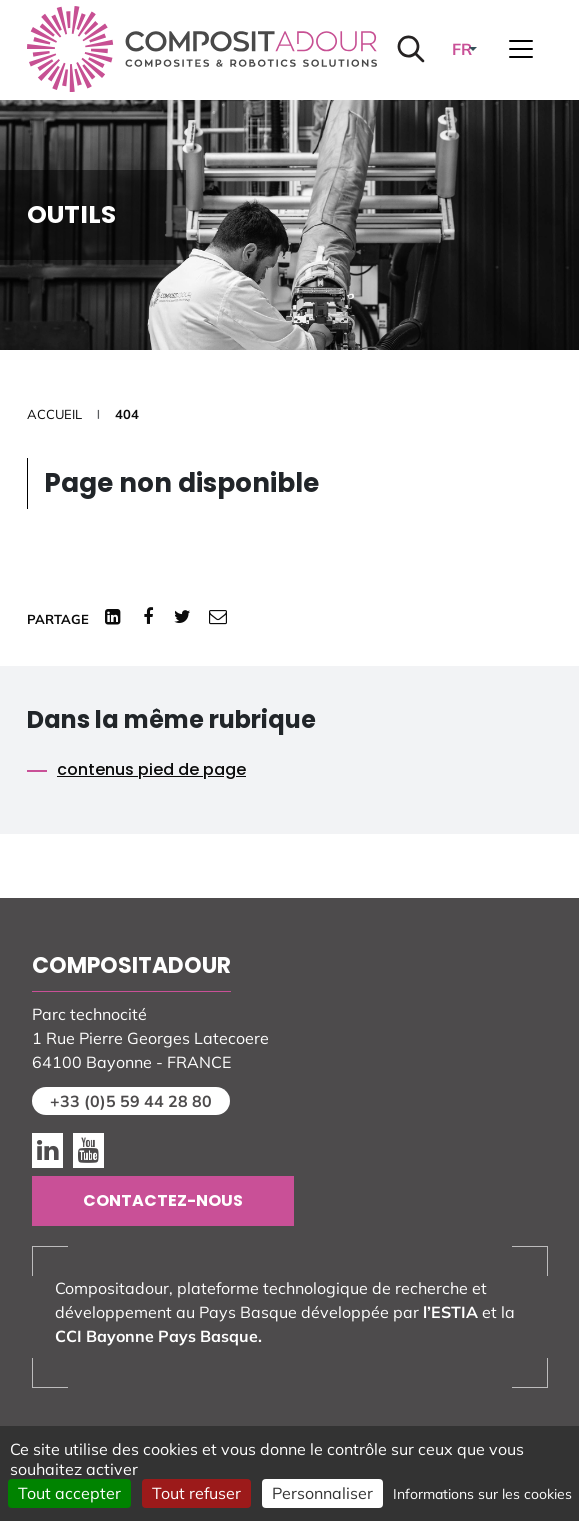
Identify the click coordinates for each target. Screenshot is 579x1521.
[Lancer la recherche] (411, 49)
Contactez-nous (163, 1200)
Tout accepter (69, 1493)
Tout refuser (196, 1493)
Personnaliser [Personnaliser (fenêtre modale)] (322, 1493)
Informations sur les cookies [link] (482, 1494)
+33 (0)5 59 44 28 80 (131, 1101)
